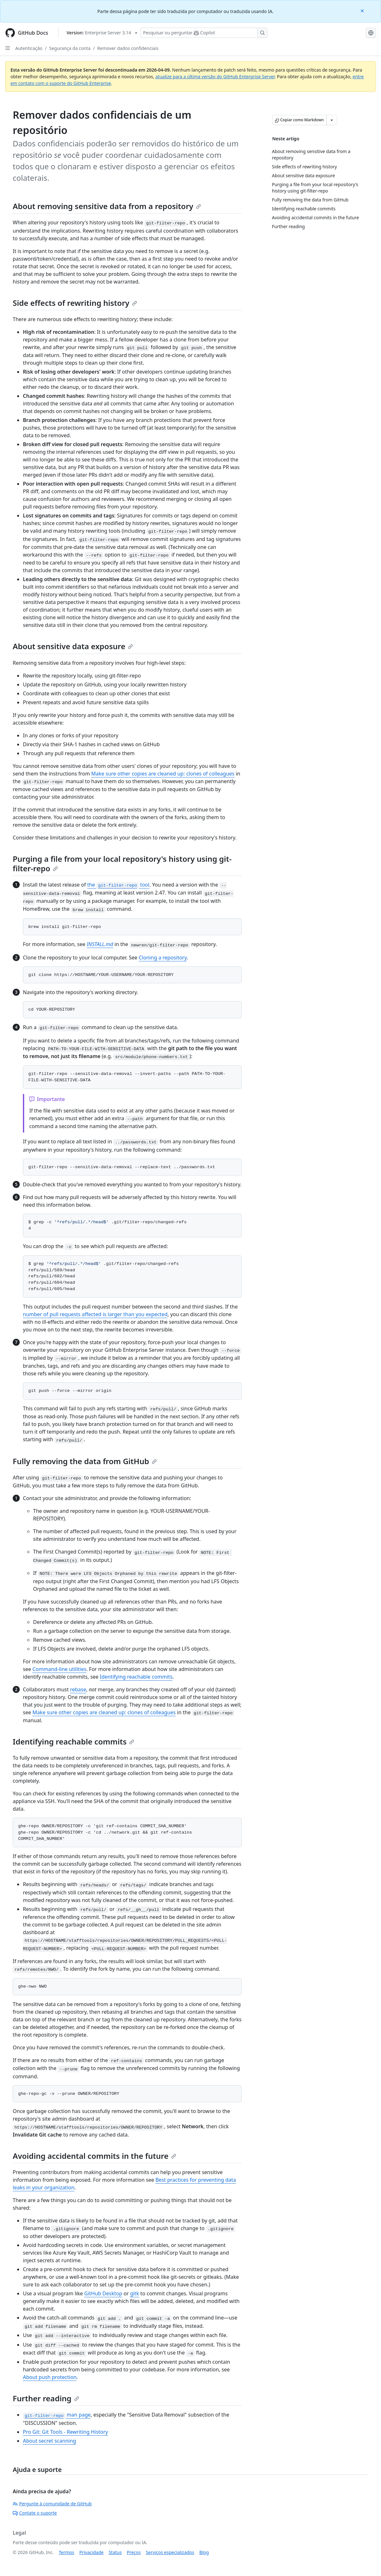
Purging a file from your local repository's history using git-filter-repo (122, 863)
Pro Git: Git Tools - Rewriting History (65, 2431)
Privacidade (92, 2552)
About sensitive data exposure (73, 646)
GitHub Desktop (103, 2293)
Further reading (46, 2398)
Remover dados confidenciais (127, 48)
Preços (134, 2552)
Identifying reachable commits (136, 1676)
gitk (134, 2293)
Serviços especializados (170, 2552)
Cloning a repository (163, 957)
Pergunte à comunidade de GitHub (52, 2504)
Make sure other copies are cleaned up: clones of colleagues (163, 773)
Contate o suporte (35, 2513)
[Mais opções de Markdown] (331, 120)
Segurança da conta (70, 48)
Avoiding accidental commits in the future (94, 2156)
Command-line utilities (59, 1669)
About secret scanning (49, 2440)
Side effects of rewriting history (75, 303)
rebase (78, 1689)
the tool (118, 884)
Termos (66, 2552)
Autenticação (28, 48)
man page (57, 2414)
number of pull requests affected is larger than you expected (95, 1314)
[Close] (363, 10)
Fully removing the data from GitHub (85, 1461)
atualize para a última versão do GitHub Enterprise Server (215, 77)
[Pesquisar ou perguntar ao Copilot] (203, 33)
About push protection (50, 2377)
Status (115, 2552)
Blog (204, 2552)
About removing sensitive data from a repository (107, 206)
